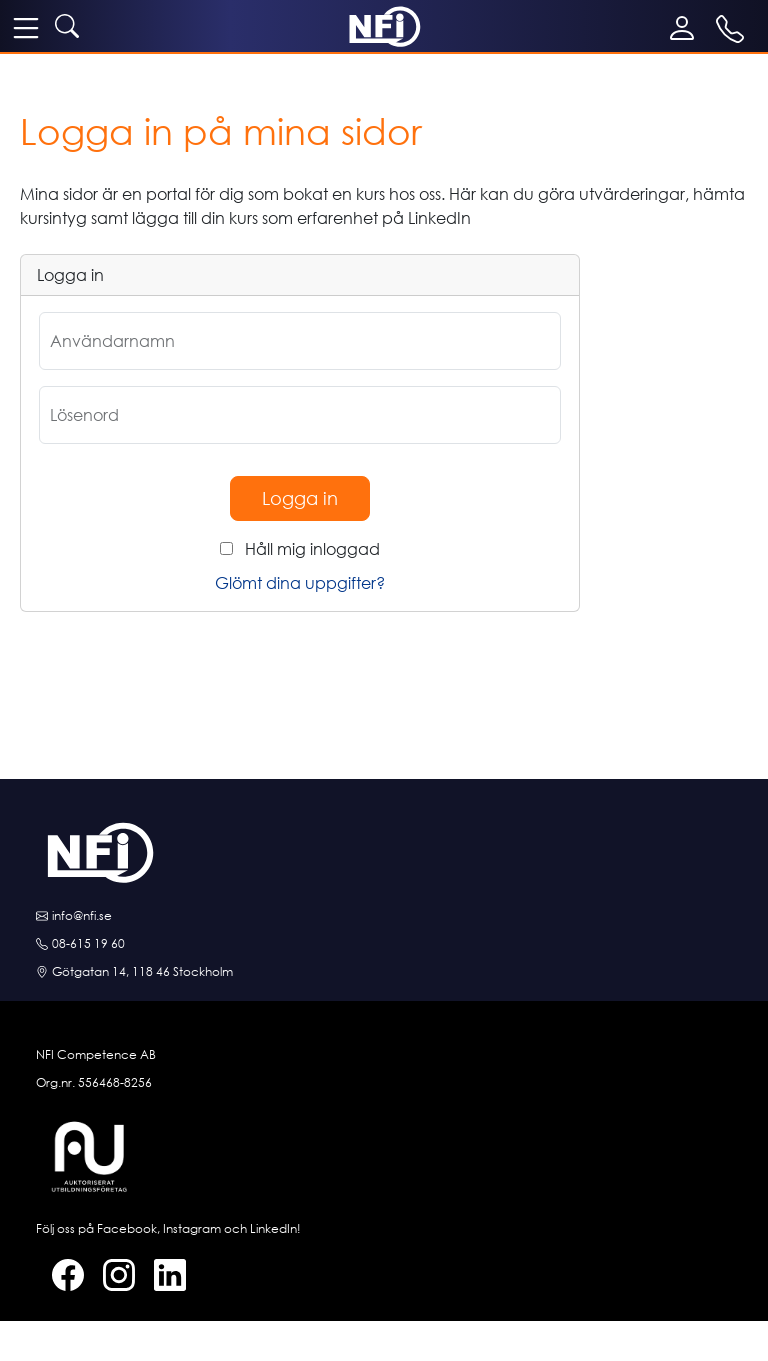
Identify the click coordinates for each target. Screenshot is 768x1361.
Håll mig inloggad (312, 549)
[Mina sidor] (686, 28)
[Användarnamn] (300, 341)
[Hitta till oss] (384, 972)
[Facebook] (60, 1275)
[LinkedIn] (162, 1275)
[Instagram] (111, 1275)
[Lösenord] (300, 415)
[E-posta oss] (384, 916)
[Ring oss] (384, 944)
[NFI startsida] (384, 25)
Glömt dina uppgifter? (300, 583)
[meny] (26, 27)
